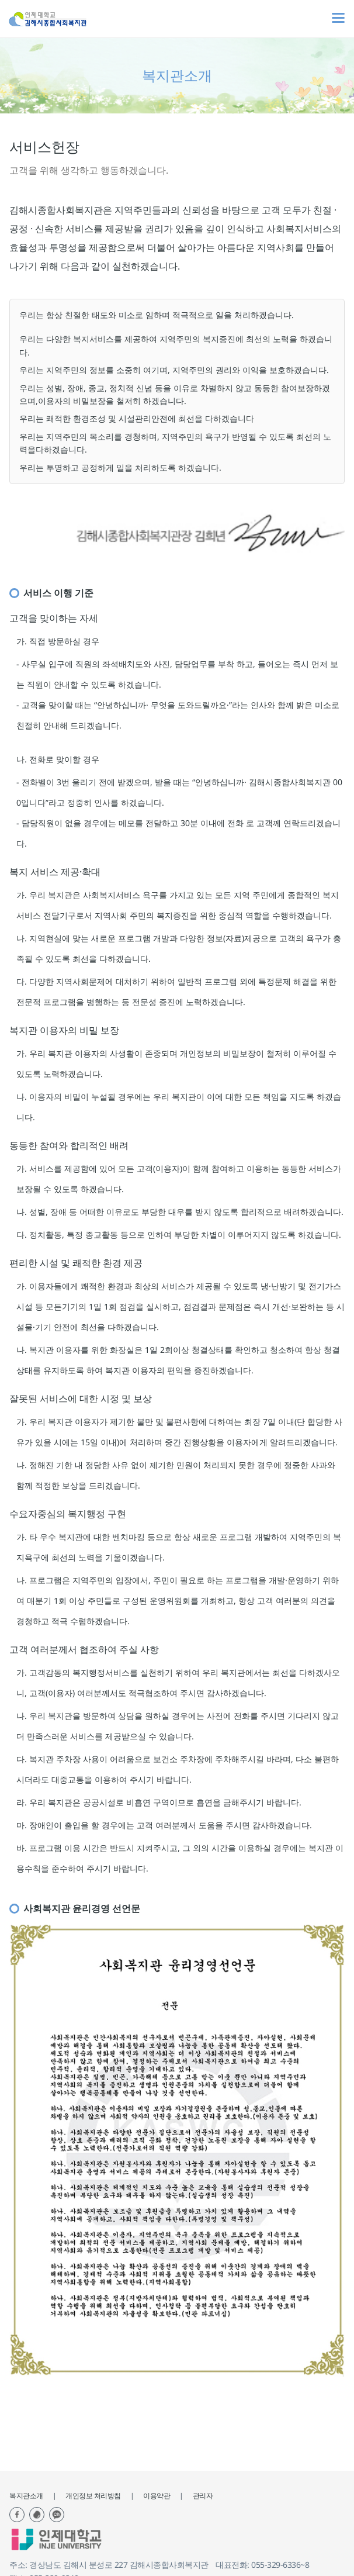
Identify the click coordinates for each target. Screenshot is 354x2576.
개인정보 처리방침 (93, 2496)
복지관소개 (26, 2496)
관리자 (203, 2496)
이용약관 (156, 2496)
